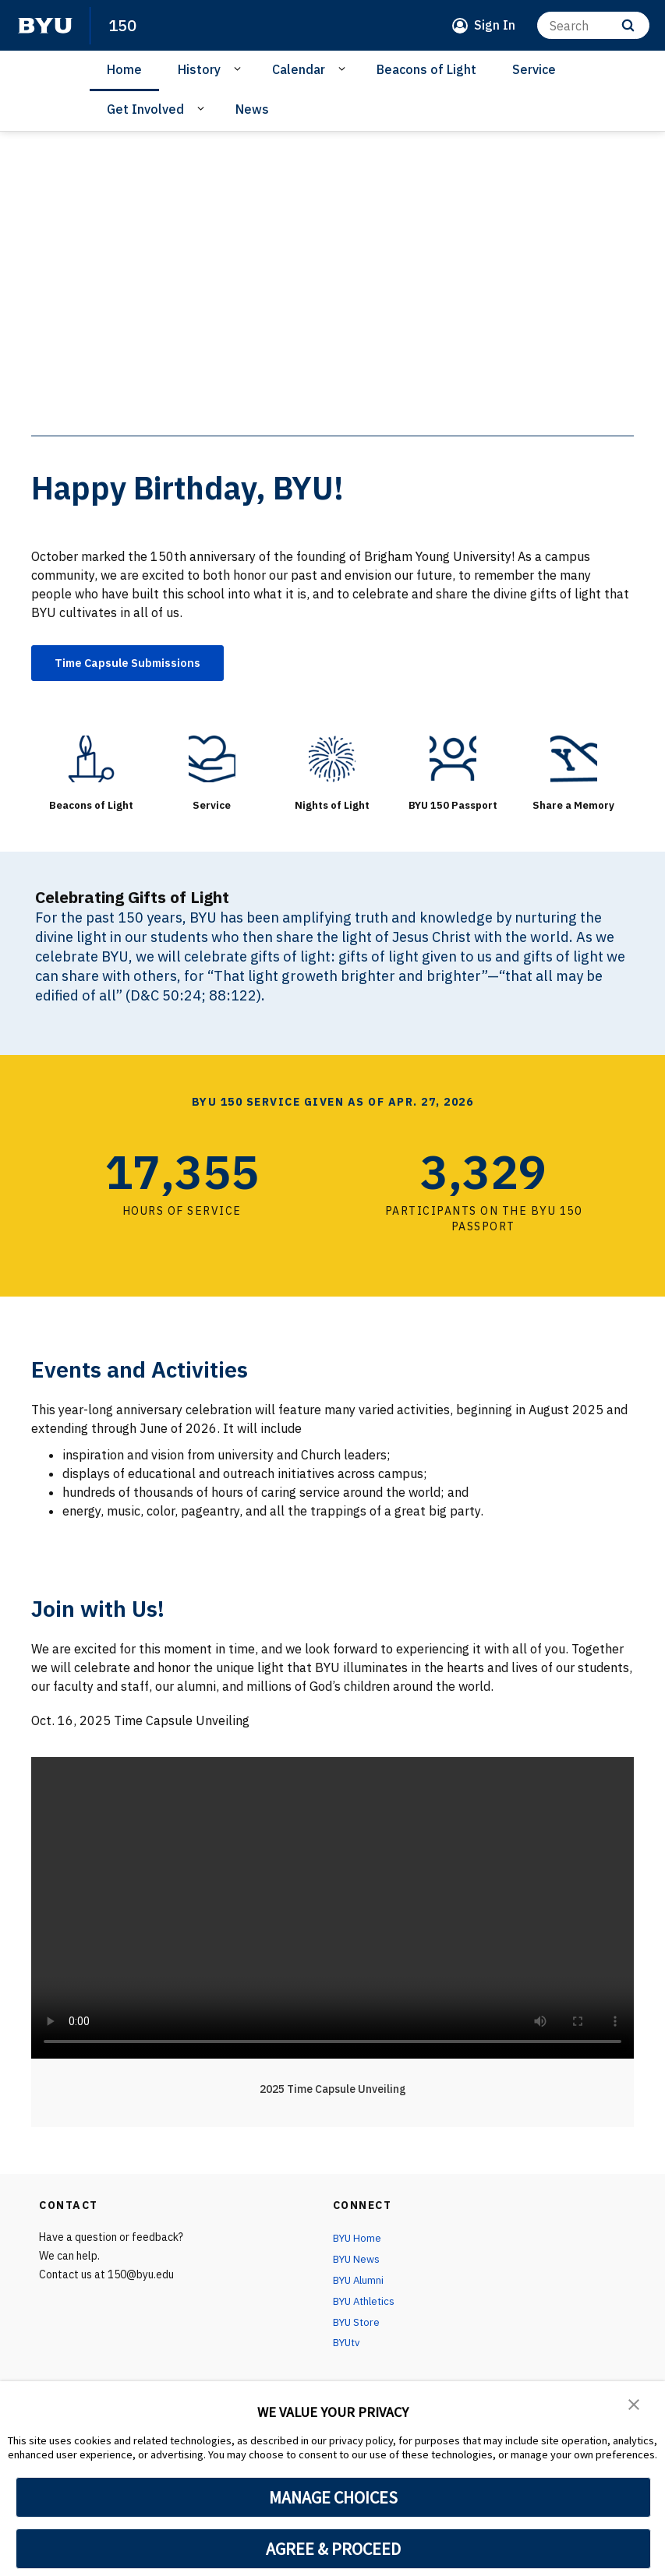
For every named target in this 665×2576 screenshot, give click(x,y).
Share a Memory (574, 807)
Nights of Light (332, 807)
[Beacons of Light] (91, 761)
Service (534, 69)
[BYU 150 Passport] (453, 761)
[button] (633, 2404)
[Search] (593, 25)
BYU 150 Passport (453, 807)
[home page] (45, 26)
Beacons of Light (426, 69)
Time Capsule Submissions (137, 664)
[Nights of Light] (332, 761)
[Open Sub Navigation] (240, 68)
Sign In (494, 25)
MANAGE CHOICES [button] (333, 2497)
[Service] (212, 761)
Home (124, 69)
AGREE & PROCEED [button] (333, 2549)
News (252, 109)
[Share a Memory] (573, 761)
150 (123, 25)
